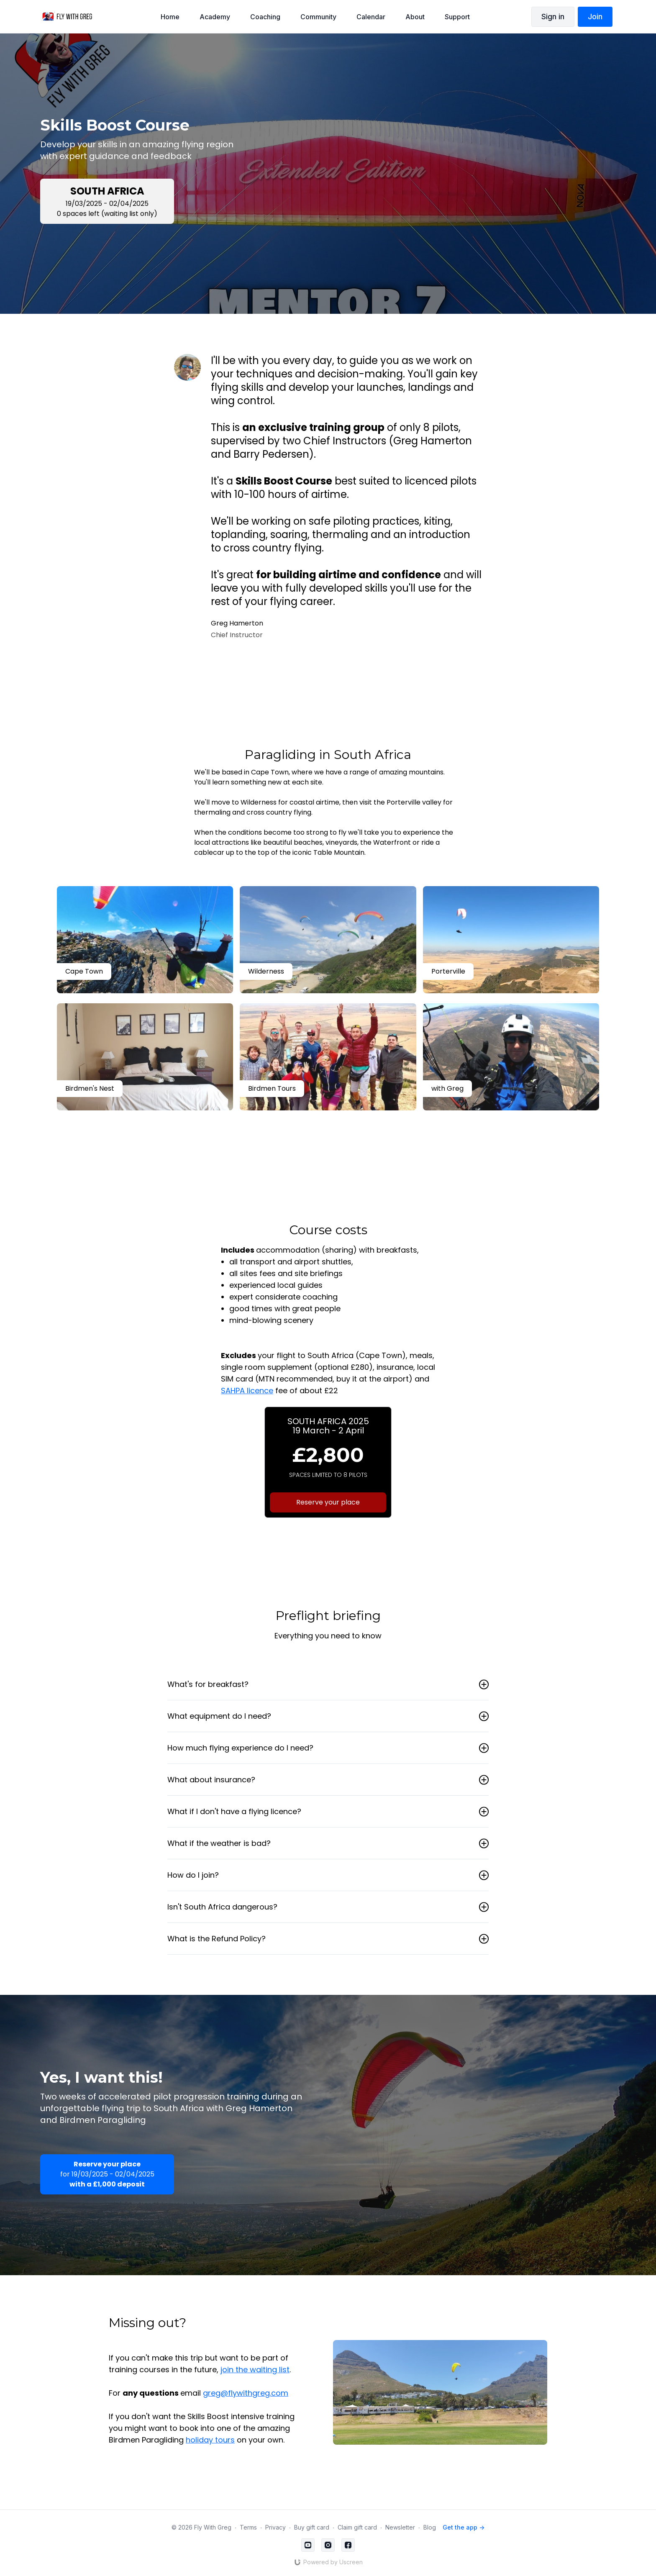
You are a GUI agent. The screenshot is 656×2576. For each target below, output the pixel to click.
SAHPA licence (247, 1390)
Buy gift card (311, 2527)
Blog (429, 2527)
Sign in (552, 16)
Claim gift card (357, 2527)
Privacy (275, 2527)
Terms (248, 2527)
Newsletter (400, 2527)
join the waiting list (255, 2369)
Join (595, 16)
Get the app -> (463, 2527)
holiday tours (210, 2440)
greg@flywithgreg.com (245, 2393)
